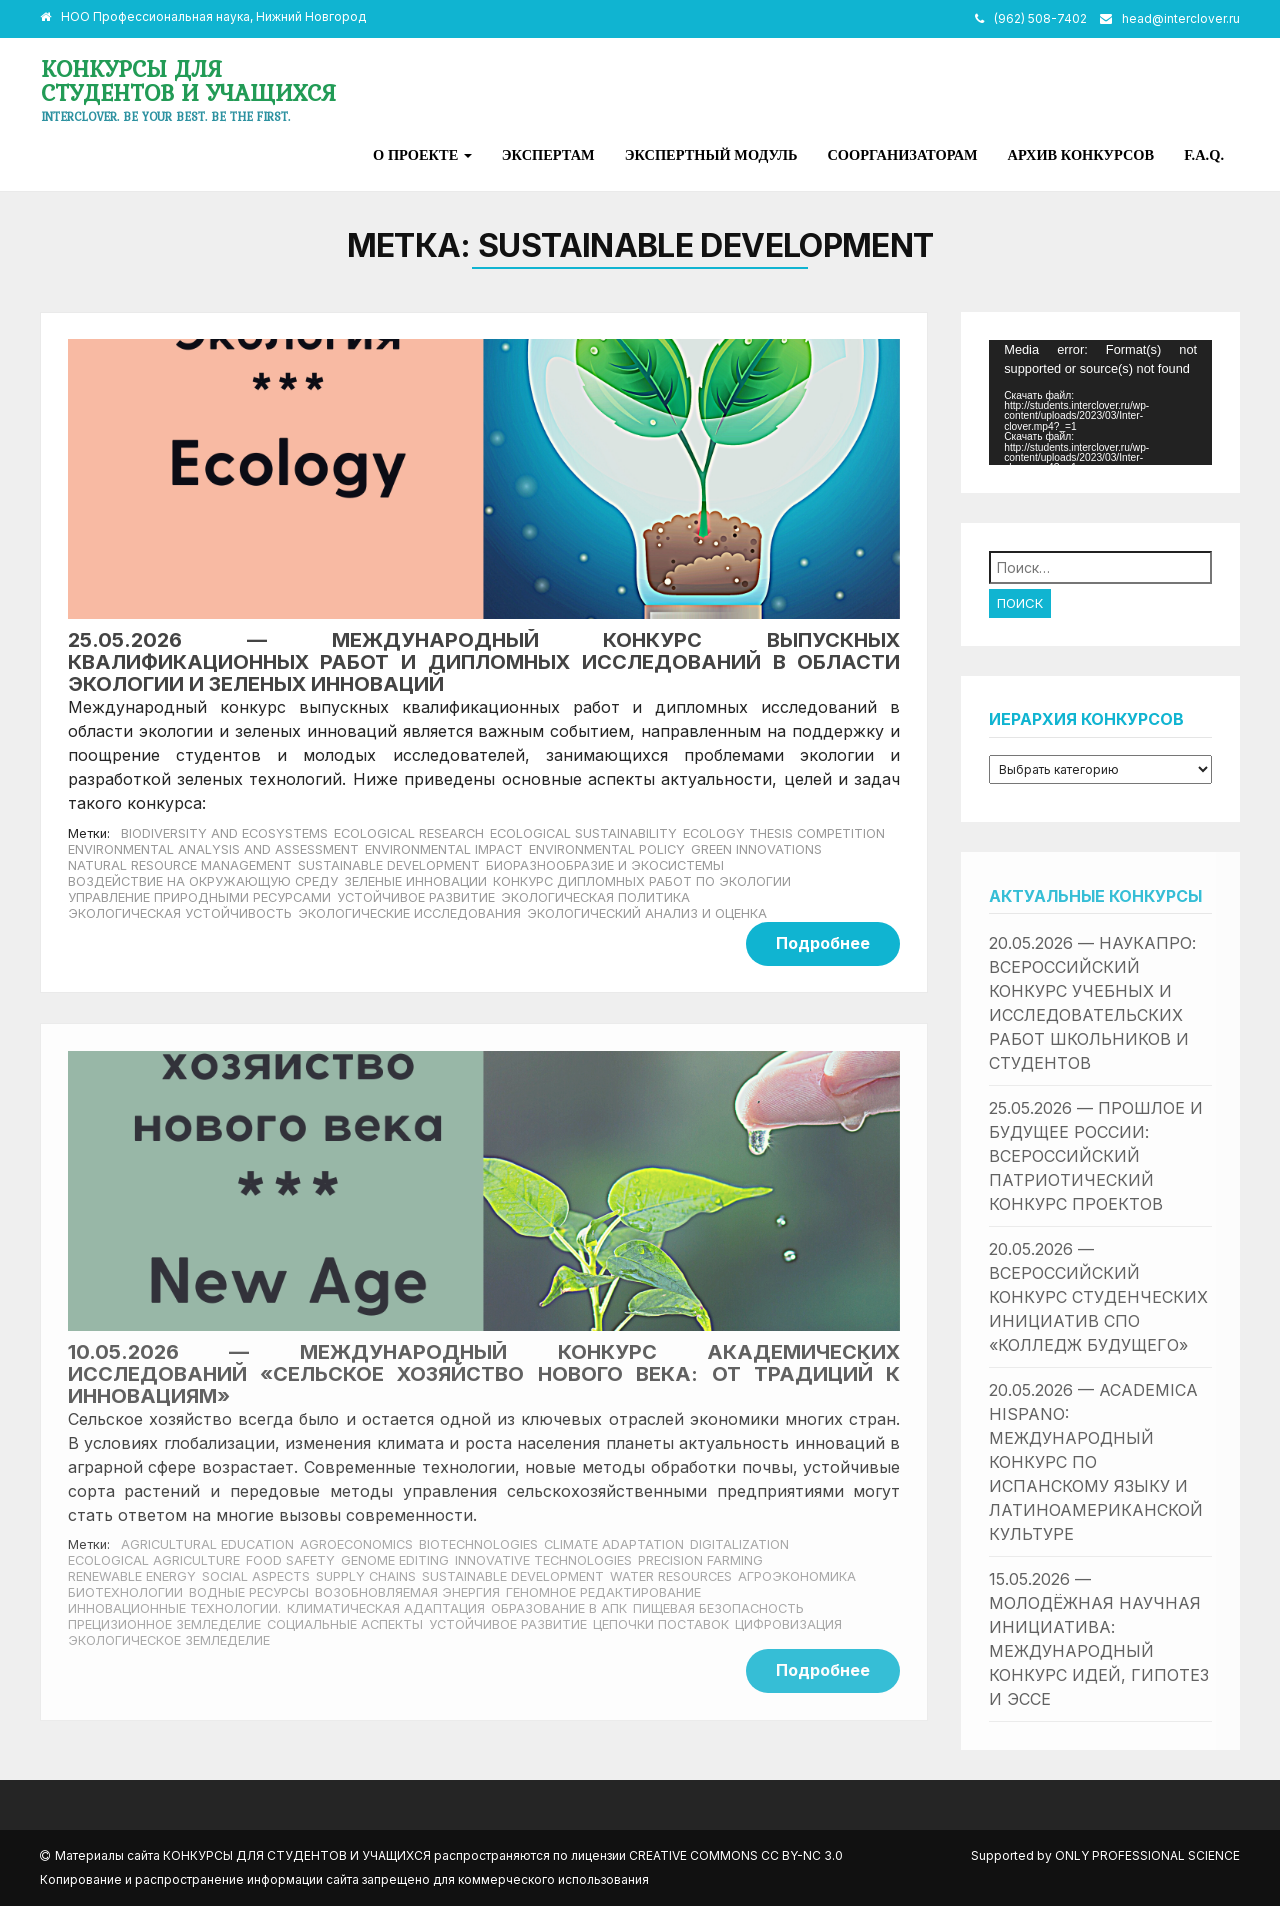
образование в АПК (559, 1608)
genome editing (395, 1560)
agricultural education (207, 1544)
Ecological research (409, 833)
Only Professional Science (1147, 1855)
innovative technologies (543, 1560)
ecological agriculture (154, 1560)
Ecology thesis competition (784, 833)
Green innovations (756, 849)
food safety (290, 1560)
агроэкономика (797, 1576)
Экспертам (548, 155)
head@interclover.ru (1181, 18)
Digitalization (739, 1544)
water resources (671, 1576)
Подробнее (823, 943)
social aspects (256, 1576)
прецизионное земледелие (164, 1624)
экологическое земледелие (169, 1640)
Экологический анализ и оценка (647, 913)
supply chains (366, 1576)
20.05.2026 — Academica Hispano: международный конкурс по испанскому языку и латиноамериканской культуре (1096, 1462)
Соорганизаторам (902, 155)
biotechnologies (478, 1544)
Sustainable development (389, 865)
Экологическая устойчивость (180, 913)
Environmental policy (607, 849)
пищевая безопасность (718, 1608)
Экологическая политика (595, 897)
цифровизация (788, 1624)
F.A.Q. (1204, 155)
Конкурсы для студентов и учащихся (188, 80)
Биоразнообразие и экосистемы (605, 865)
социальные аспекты (345, 1624)
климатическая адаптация (386, 1608)
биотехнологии (125, 1592)
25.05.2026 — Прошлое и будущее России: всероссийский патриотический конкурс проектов (1096, 1156)
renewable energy (132, 1576)
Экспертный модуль (711, 155)
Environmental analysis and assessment (213, 849)
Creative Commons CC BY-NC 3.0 (736, 1855)
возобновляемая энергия (407, 1592)
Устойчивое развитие (416, 897)
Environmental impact (444, 849)
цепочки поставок (661, 1624)
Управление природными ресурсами (199, 897)
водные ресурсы (249, 1592)
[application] (1100, 402)
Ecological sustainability (583, 833)
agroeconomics (356, 1544)
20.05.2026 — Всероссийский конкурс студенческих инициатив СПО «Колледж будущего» (1098, 1297)
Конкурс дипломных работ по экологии (642, 881)
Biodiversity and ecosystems (224, 833)
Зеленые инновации (415, 881)
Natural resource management (180, 865)
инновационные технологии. (174, 1608)
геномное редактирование (603, 1592)
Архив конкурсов (1081, 155)
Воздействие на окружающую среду (203, 881)
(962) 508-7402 (1040, 18)
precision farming (700, 1560)
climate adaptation (614, 1544)
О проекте (422, 155)
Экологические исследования (409, 913)
